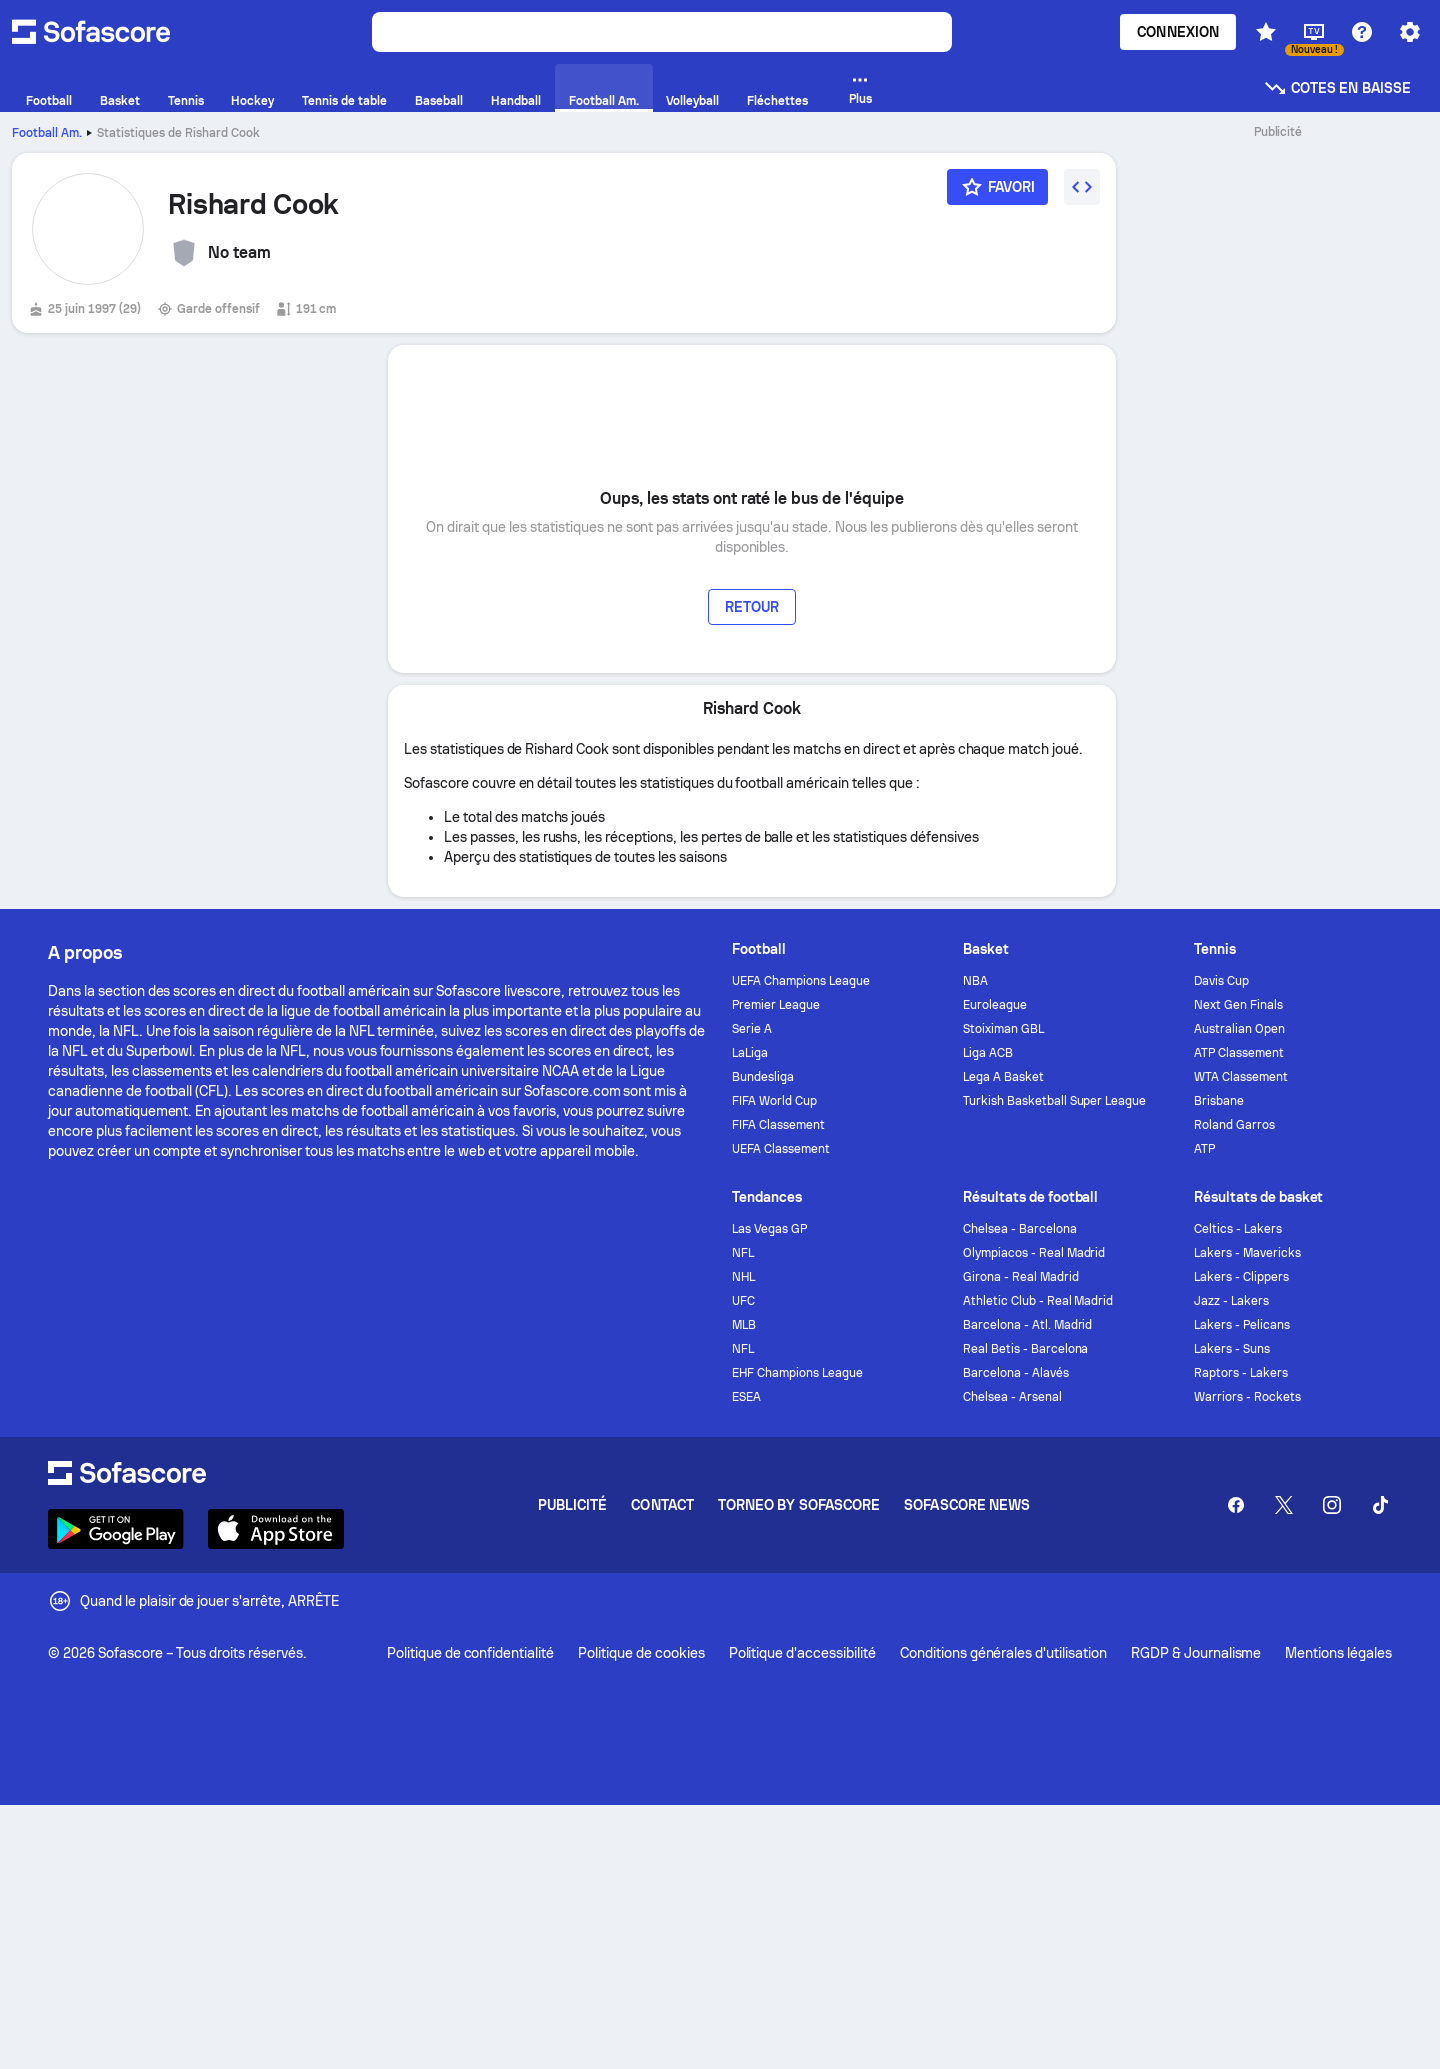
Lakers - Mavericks (1247, 1253)
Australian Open (1239, 1029)
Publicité (573, 1505)
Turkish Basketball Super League (1054, 1101)
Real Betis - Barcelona (1025, 1349)
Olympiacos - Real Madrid (1034, 1253)
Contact (662, 1505)
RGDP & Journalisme (1196, 1653)
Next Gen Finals (1238, 1005)
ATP (1204, 1149)
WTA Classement (1241, 1077)
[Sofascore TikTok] (1380, 1505)
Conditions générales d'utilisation (1003, 1653)
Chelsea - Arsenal (1012, 1397)
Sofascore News (967, 1505)
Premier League (776, 1005)
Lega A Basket (1003, 1077)
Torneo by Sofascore (799, 1505)
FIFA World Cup (774, 1101)
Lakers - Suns (1232, 1349)
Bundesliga (763, 1077)
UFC (743, 1301)
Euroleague (995, 1005)
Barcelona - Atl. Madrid (1027, 1325)
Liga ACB (988, 1053)
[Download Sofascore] (116, 1529)
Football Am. (47, 133)
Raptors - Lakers (1241, 1373)
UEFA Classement (781, 1149)
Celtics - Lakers (1238, 1229)
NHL (743, 1277)
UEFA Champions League (801, 981)
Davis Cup (1221, 981)
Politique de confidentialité (470, 1653)
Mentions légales (1338, 1653)
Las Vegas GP (769, 1229)
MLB (744, 1325)
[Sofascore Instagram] (1332, 1505)
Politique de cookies (641, 1653)
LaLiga (750, 1053)
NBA (975, 981)
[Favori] (997, 187)
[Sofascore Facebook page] (1236, 1505)
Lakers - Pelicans (1242, 1325)
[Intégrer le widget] (1082, 187)
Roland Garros (1234, 1125)
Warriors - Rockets (1247, 1397)
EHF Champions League (797, 1373)
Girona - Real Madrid (1021, 1277)
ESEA (746, 1397)
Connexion (1178, 32)
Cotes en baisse (1337, 88)
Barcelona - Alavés (1016, 1373)
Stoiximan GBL (1003, 1029)
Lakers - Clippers (1241, 1277)
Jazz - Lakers (1231, 1301)
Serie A (752, 1029)
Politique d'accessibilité (802, 1653)
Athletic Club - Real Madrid (1038, 1301)
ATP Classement (1239, 1053)
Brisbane (1219, 1101)
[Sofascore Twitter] (1284, 1505)
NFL (743, 1253)
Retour (752, 607)
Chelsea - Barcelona (1020, 1229)
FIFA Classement (778, 1125)
